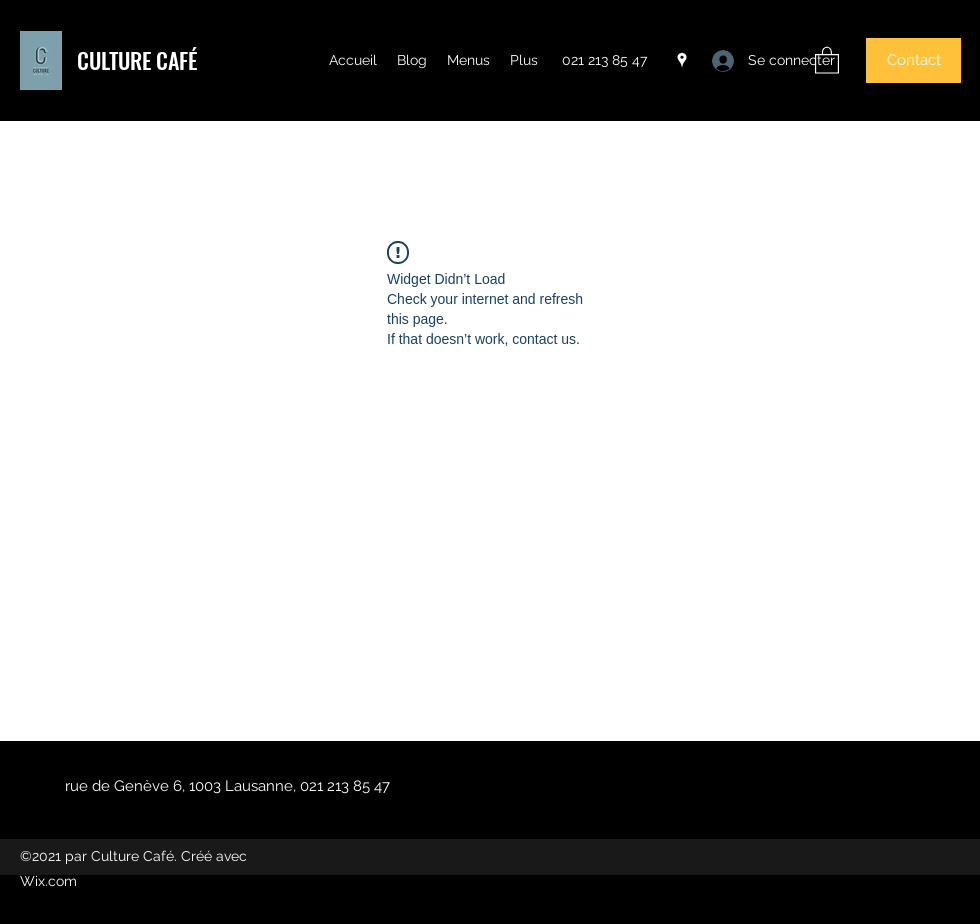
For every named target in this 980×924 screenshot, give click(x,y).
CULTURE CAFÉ (137, 60)
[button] (827, 59)
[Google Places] (682, 60)
